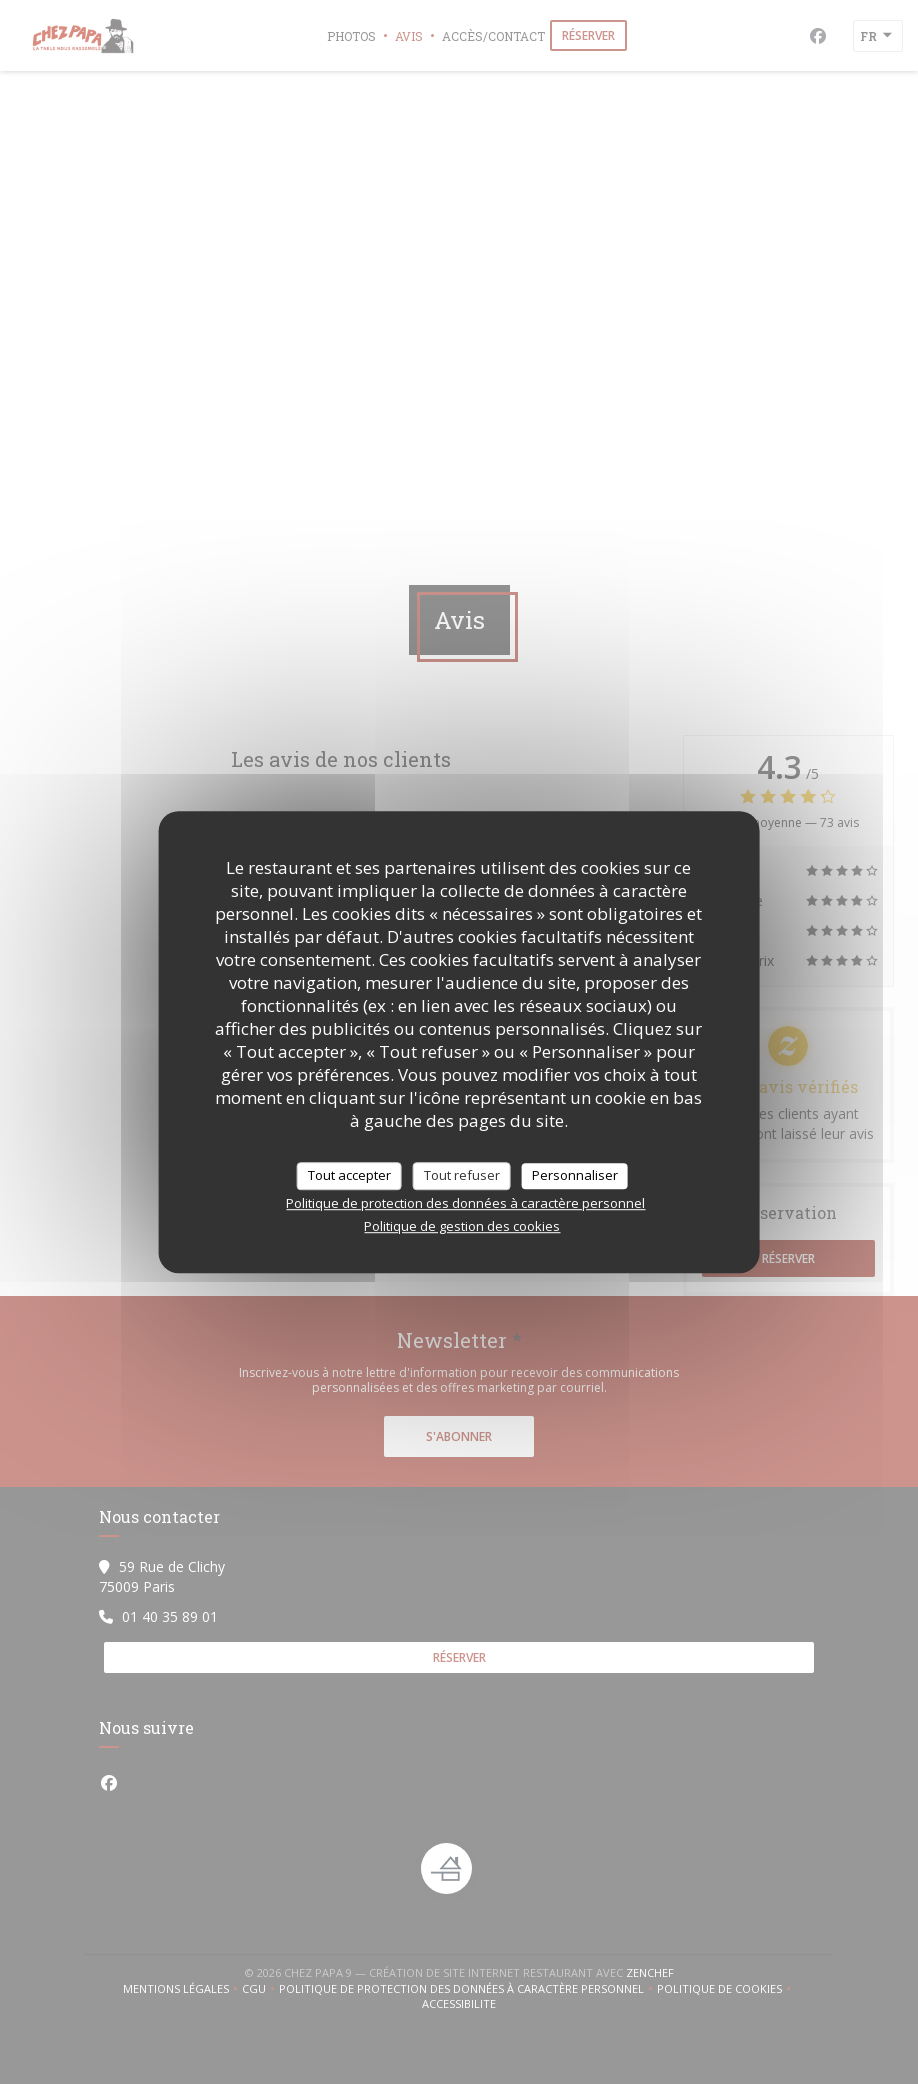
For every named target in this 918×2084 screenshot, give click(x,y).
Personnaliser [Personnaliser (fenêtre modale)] (575, 1175)
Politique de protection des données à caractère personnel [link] (465, 1203)
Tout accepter (349, 1175)
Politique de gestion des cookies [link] (462, 1226)
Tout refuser (462, 1175)
